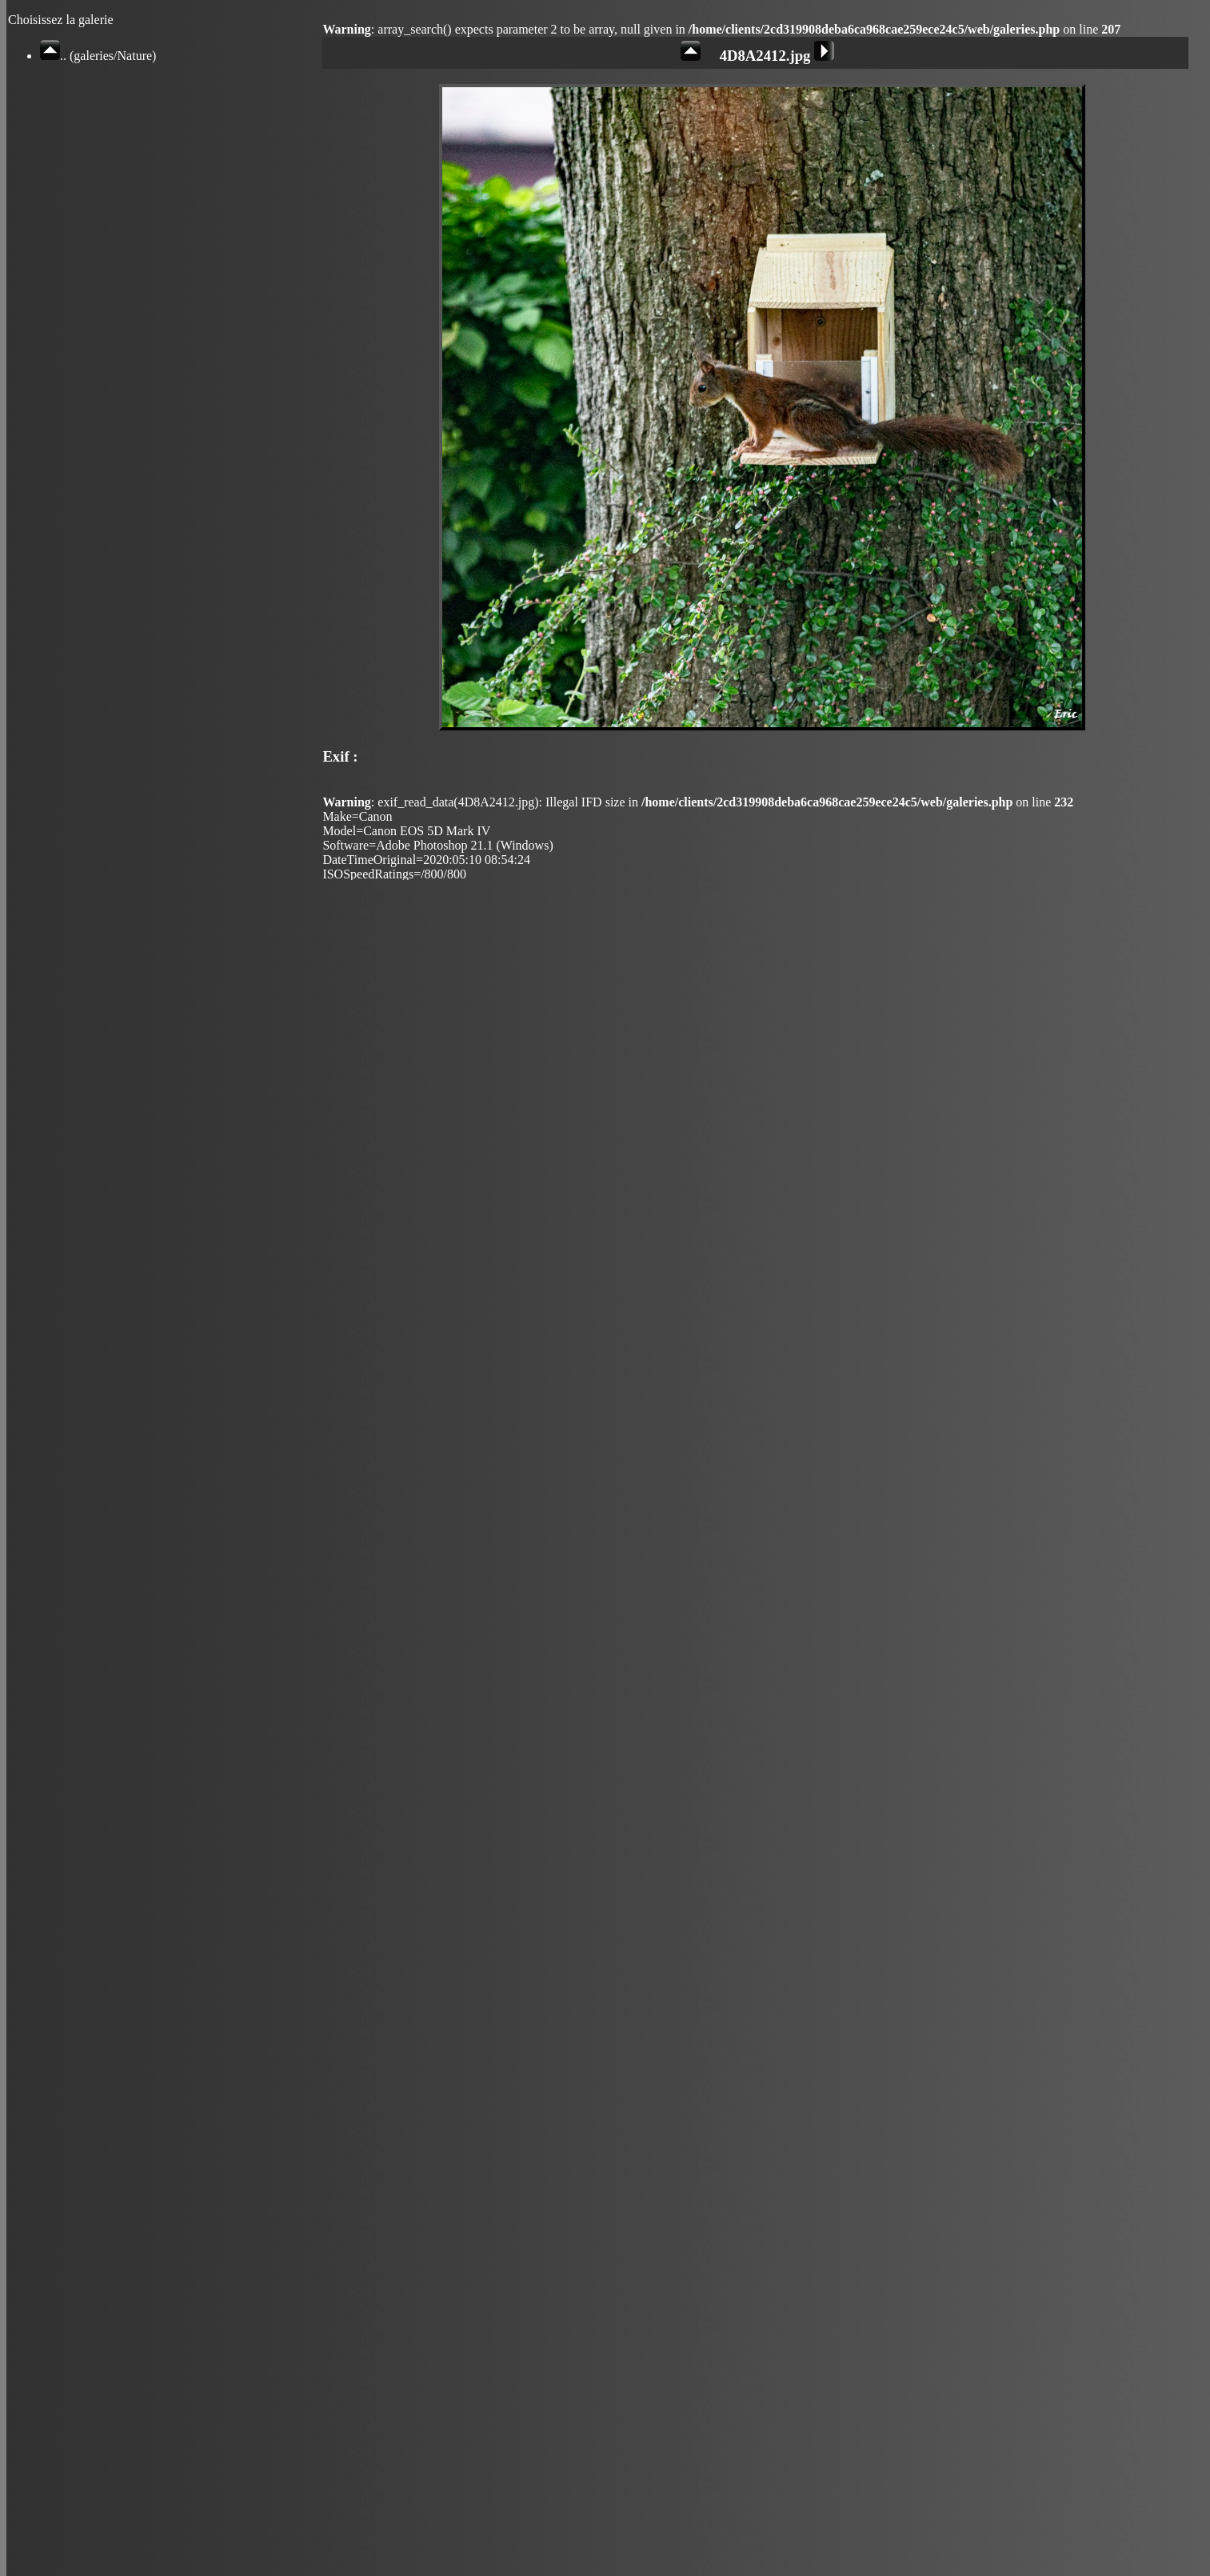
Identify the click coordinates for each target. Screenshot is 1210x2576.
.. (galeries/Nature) (98, 55)
